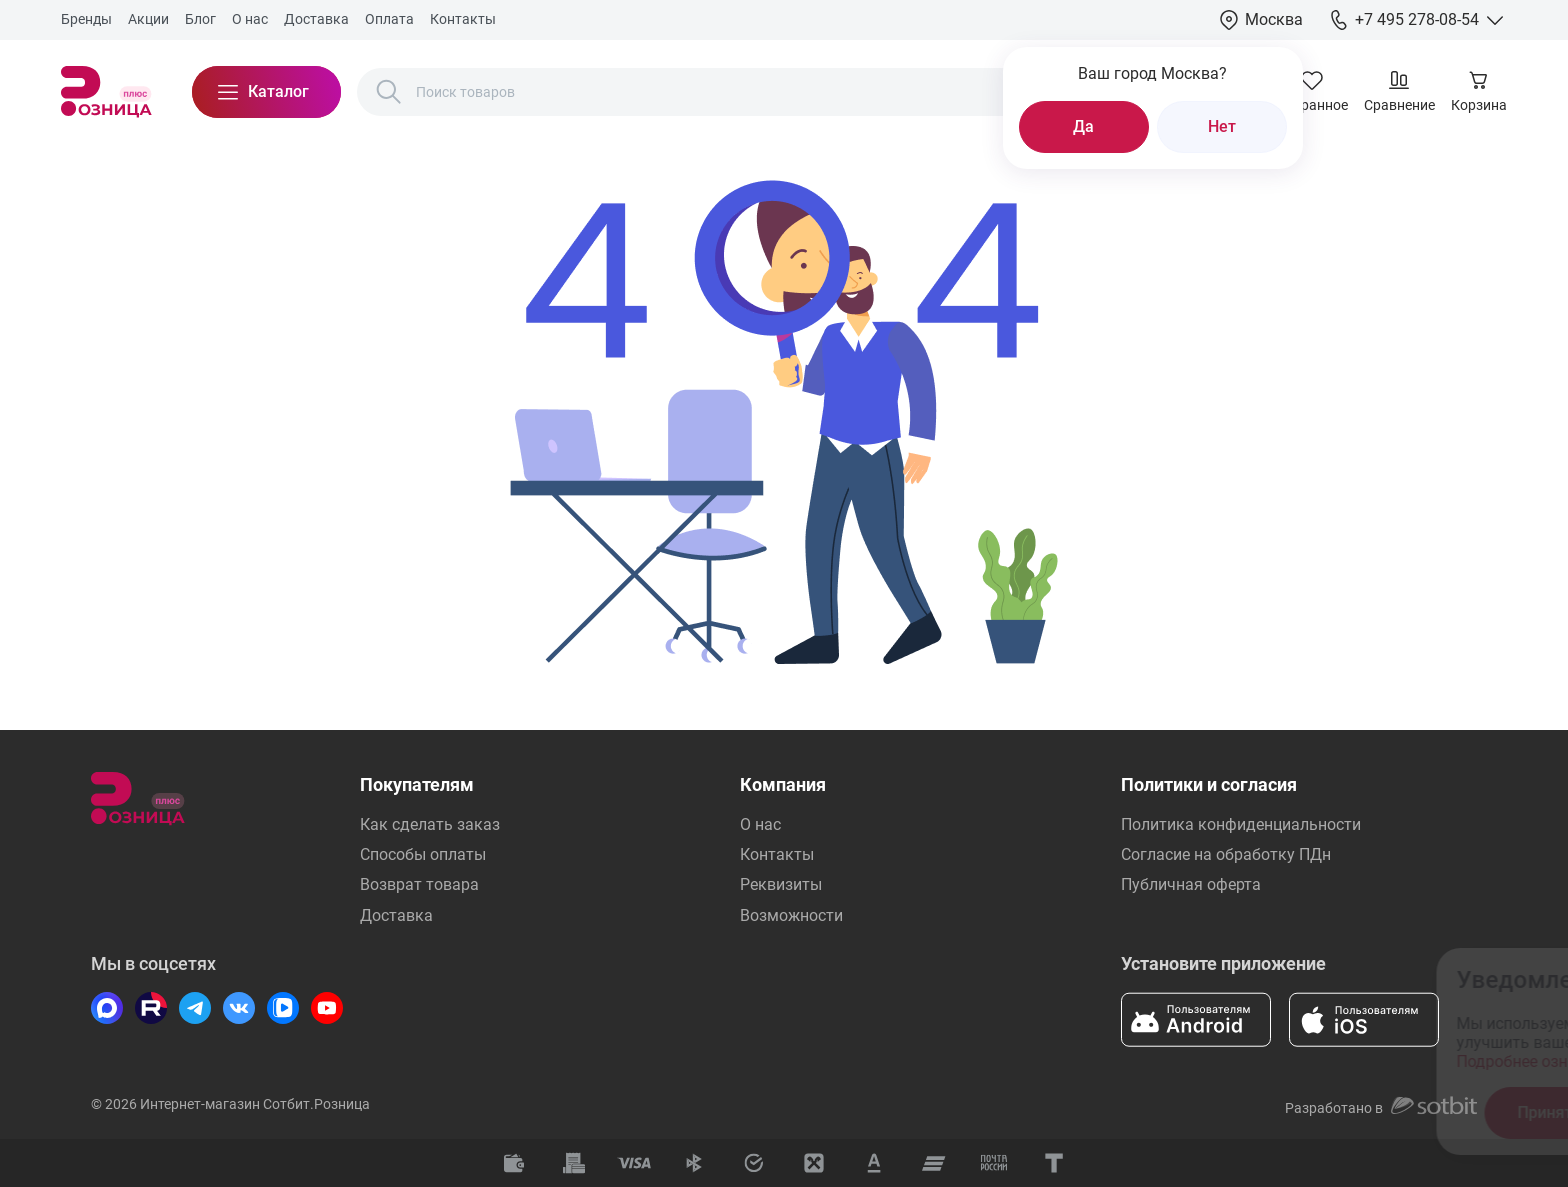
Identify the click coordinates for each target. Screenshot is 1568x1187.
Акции (148, 19)
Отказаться (1335, 1112)
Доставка (316, 19)
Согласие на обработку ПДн (1226, 854)
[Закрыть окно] (1441, 976)
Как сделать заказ (430, 824)
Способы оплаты (423, 854)
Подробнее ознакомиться (1180, 1061)
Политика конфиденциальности (1241, 824)
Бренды (86, 19)
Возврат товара (419, 884)
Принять (1177, 1112)
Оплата (389, 19)
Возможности (791, 915)
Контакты (463, 19)
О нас (250, 19)
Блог (200, 19)
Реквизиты (781, 884)
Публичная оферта (1191, 884)
